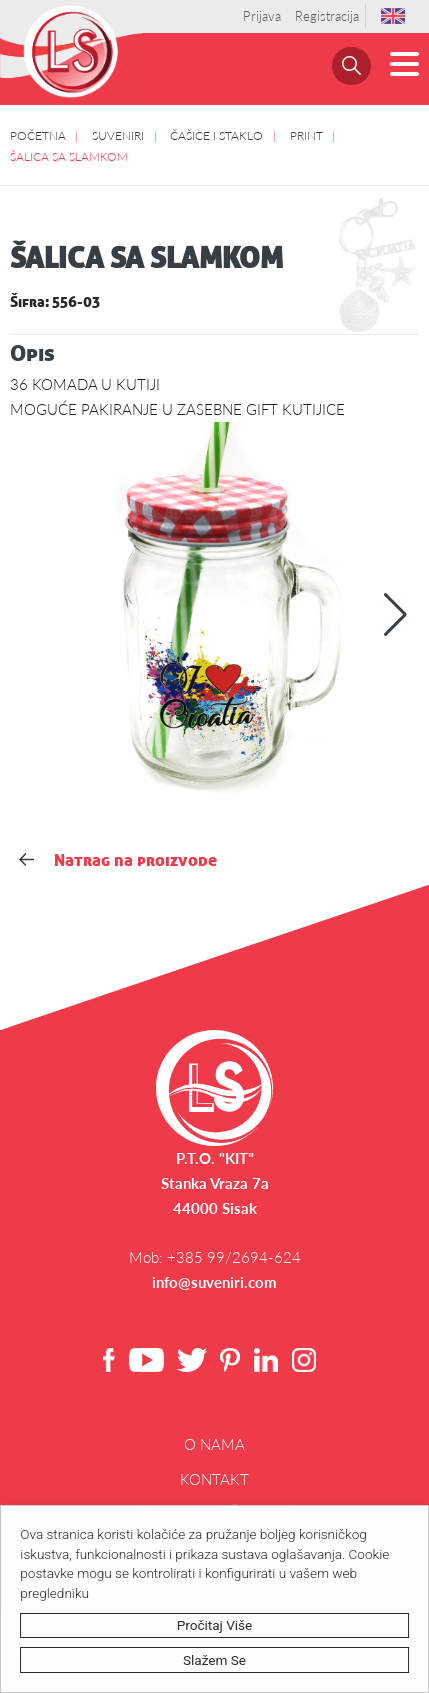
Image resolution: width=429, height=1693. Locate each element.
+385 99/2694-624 (234, 1257)
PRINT (306, 135)
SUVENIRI (118, 135)
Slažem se (215, 1660)
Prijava (262, 16)
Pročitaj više (215, 1625)
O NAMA (214, 1444)
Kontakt (214, 1479)
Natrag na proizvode (117, 860)
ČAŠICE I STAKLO (216, 135)
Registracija (327, 16)
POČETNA (38, 135)
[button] (395, 615)
